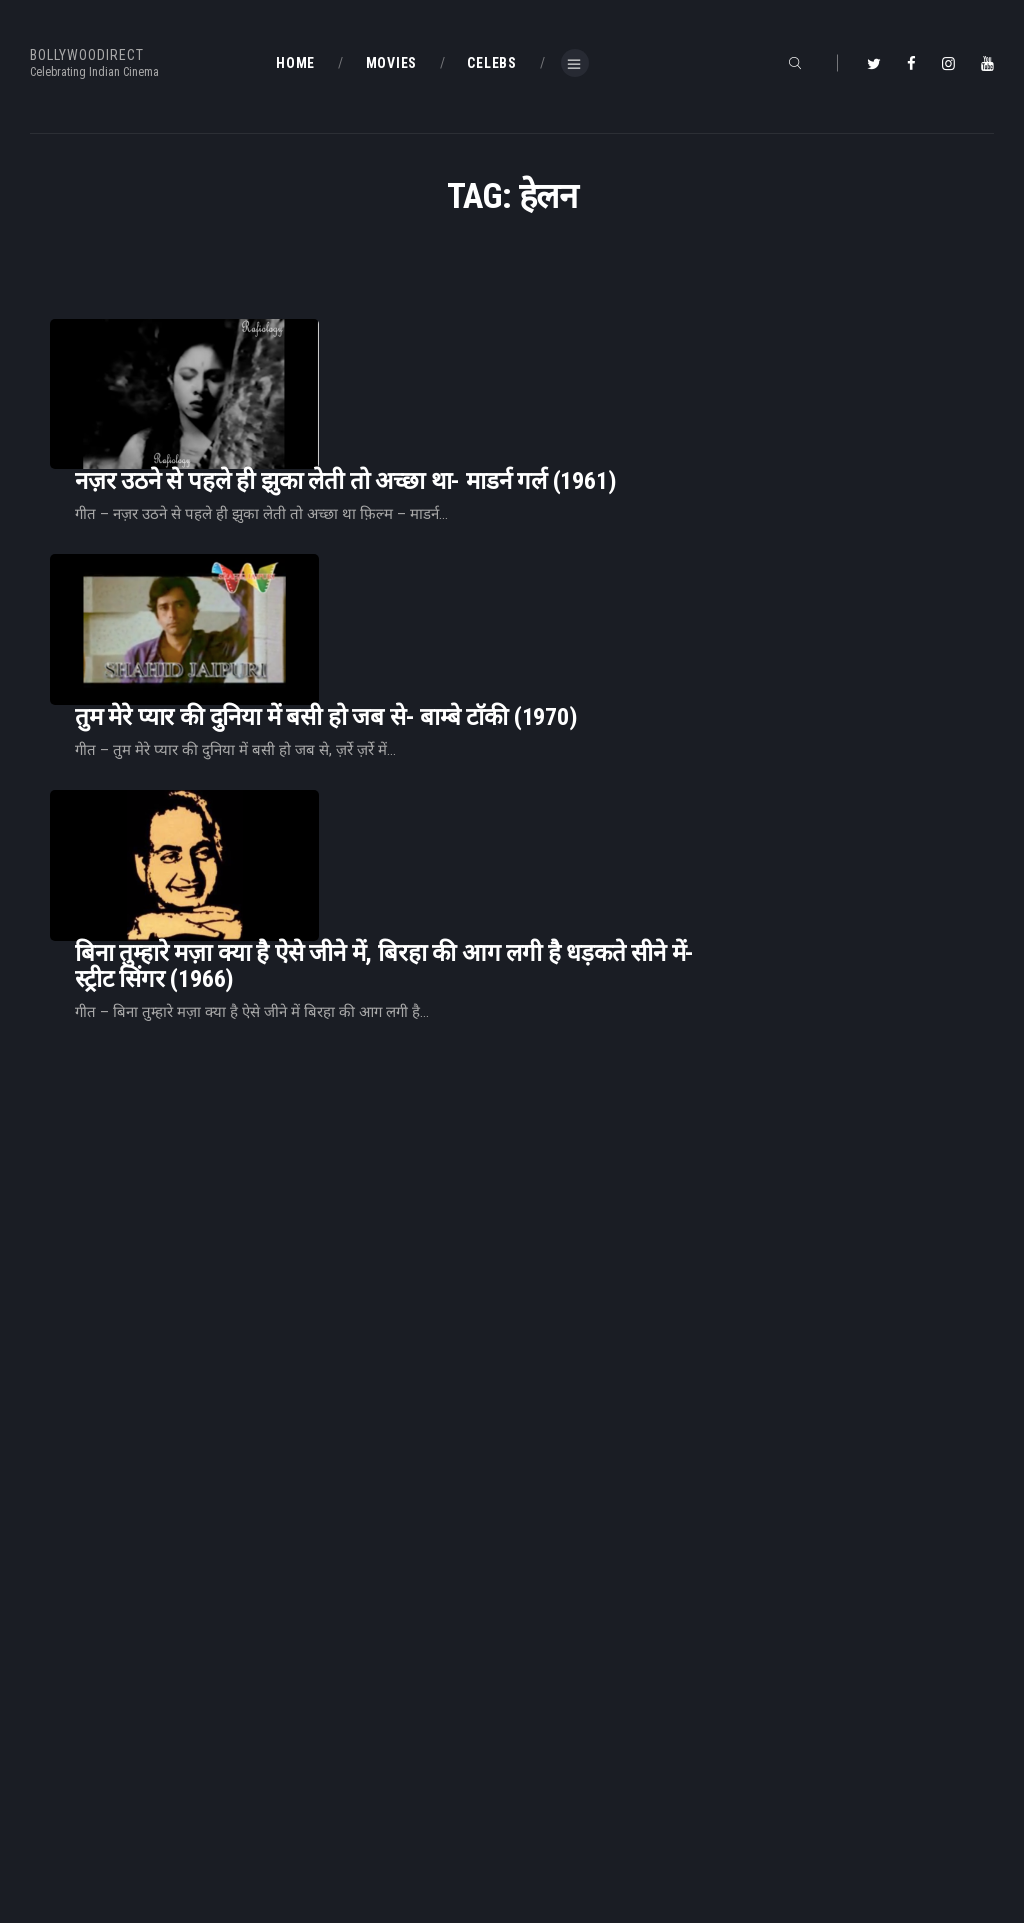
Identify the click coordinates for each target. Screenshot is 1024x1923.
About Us (305, 1820)
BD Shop (551, 1787)
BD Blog (300, 1787)
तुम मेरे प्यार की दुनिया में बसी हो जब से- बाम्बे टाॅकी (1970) (576, 541)
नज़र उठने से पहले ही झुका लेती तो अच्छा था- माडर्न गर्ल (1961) (595, 373)
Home (296, 1755)
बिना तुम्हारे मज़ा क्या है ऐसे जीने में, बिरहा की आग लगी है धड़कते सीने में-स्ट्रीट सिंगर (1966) (634, 712)
